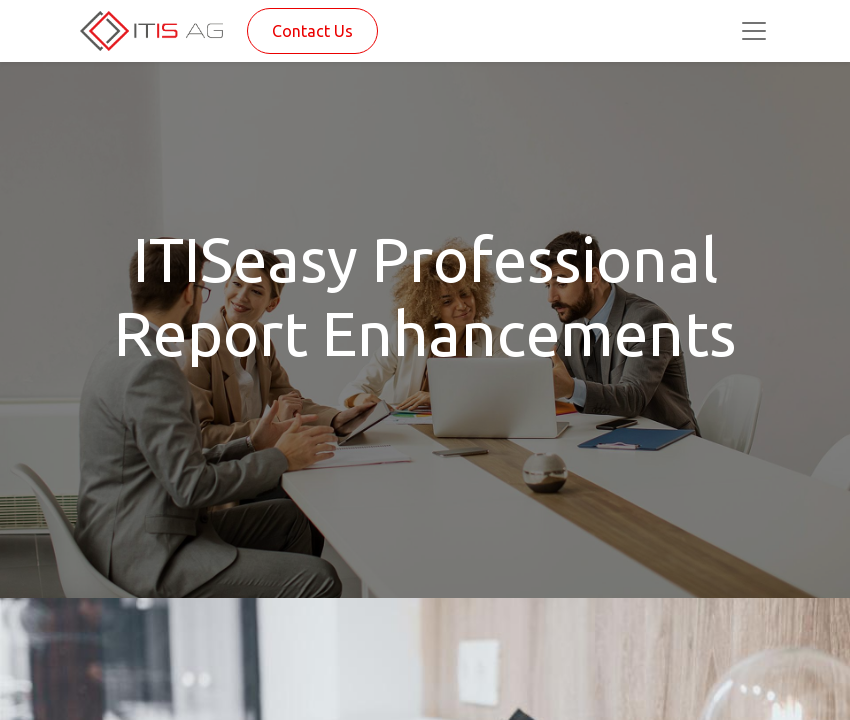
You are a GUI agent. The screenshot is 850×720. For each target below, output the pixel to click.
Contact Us (312, 31)
